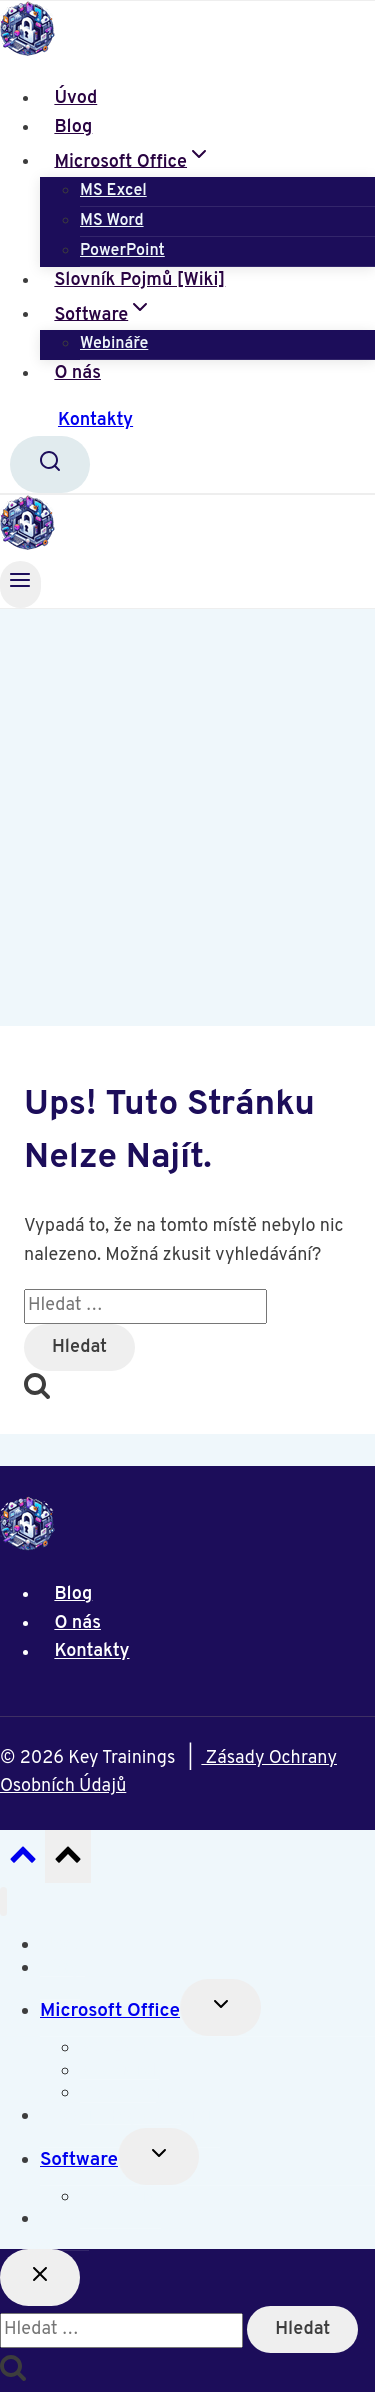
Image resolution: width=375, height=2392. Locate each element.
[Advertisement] (187, 806)
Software (79, 2160)
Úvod (75, 98)
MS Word (112, 221)
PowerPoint (122, 251)
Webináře (114, 344)
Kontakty (95, 420)
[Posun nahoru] (22, 1861)
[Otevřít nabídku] (20, 584)
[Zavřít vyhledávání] (40, 2277)
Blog (73, 127)
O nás (77, 373)
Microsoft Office (110, 2011)
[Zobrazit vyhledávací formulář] (50, 465)
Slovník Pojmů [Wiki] (139, 280)
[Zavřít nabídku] (3, 1901)
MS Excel (113, 191)
